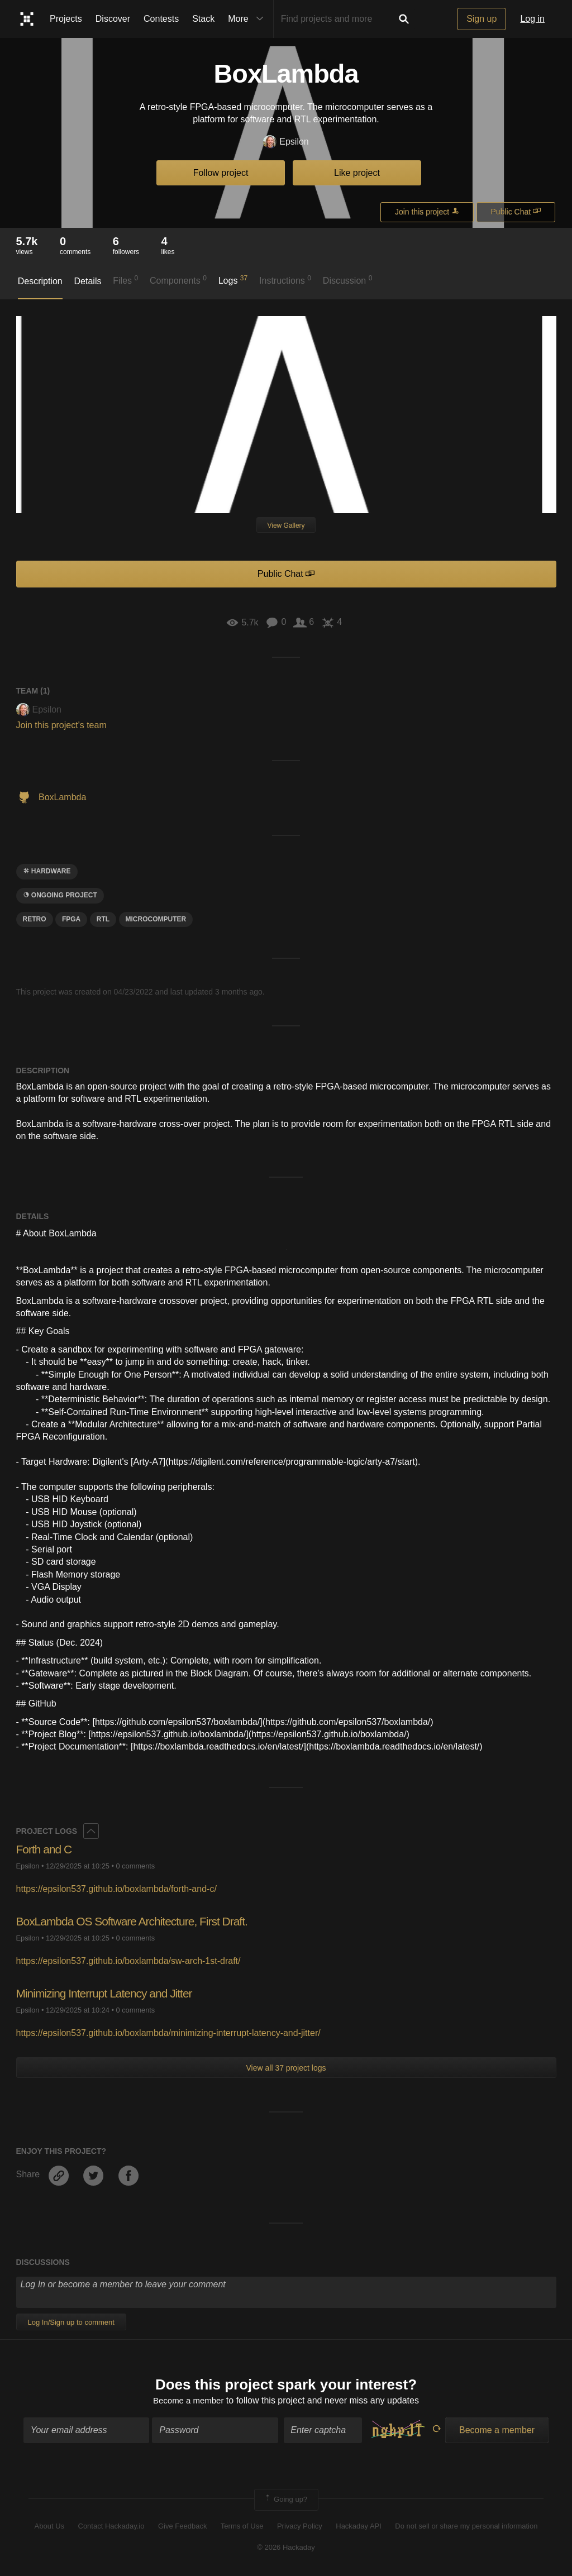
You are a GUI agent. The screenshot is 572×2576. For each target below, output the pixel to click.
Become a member (188, 2401)
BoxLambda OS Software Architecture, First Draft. (138, 1921)
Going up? (285, 2501)
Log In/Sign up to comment (71, 2322)
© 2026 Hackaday (286, 2549)
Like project (357, 173)
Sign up (481, 18)
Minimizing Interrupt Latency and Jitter (109, 1993)
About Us (49, 2527)
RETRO (34, 919)
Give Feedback (182, 2527)
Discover (113, 18)
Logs (233, 279)
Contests (161, 18)
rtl (103, 919)
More (248, 19)
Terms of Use (242, 2527)
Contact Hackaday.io (111, 2527)
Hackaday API (359, 2527)
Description (40, 281)
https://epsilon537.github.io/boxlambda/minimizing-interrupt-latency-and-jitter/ (168, 2033)
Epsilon (285, 142)
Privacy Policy (299, 2527)
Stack (203, 18)
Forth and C (45, 1849)
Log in (532, 18)
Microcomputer (156, 919)
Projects (66, 18)
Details (88, 281)
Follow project (221, 173)
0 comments (135, 1866)
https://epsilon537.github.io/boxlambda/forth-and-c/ (116, 1889)
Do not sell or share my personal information (466, 2527)
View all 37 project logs (286, 2067)
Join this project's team (61, 725)
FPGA (71, 919)
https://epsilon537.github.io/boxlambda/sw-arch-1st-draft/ (128, 1961)
